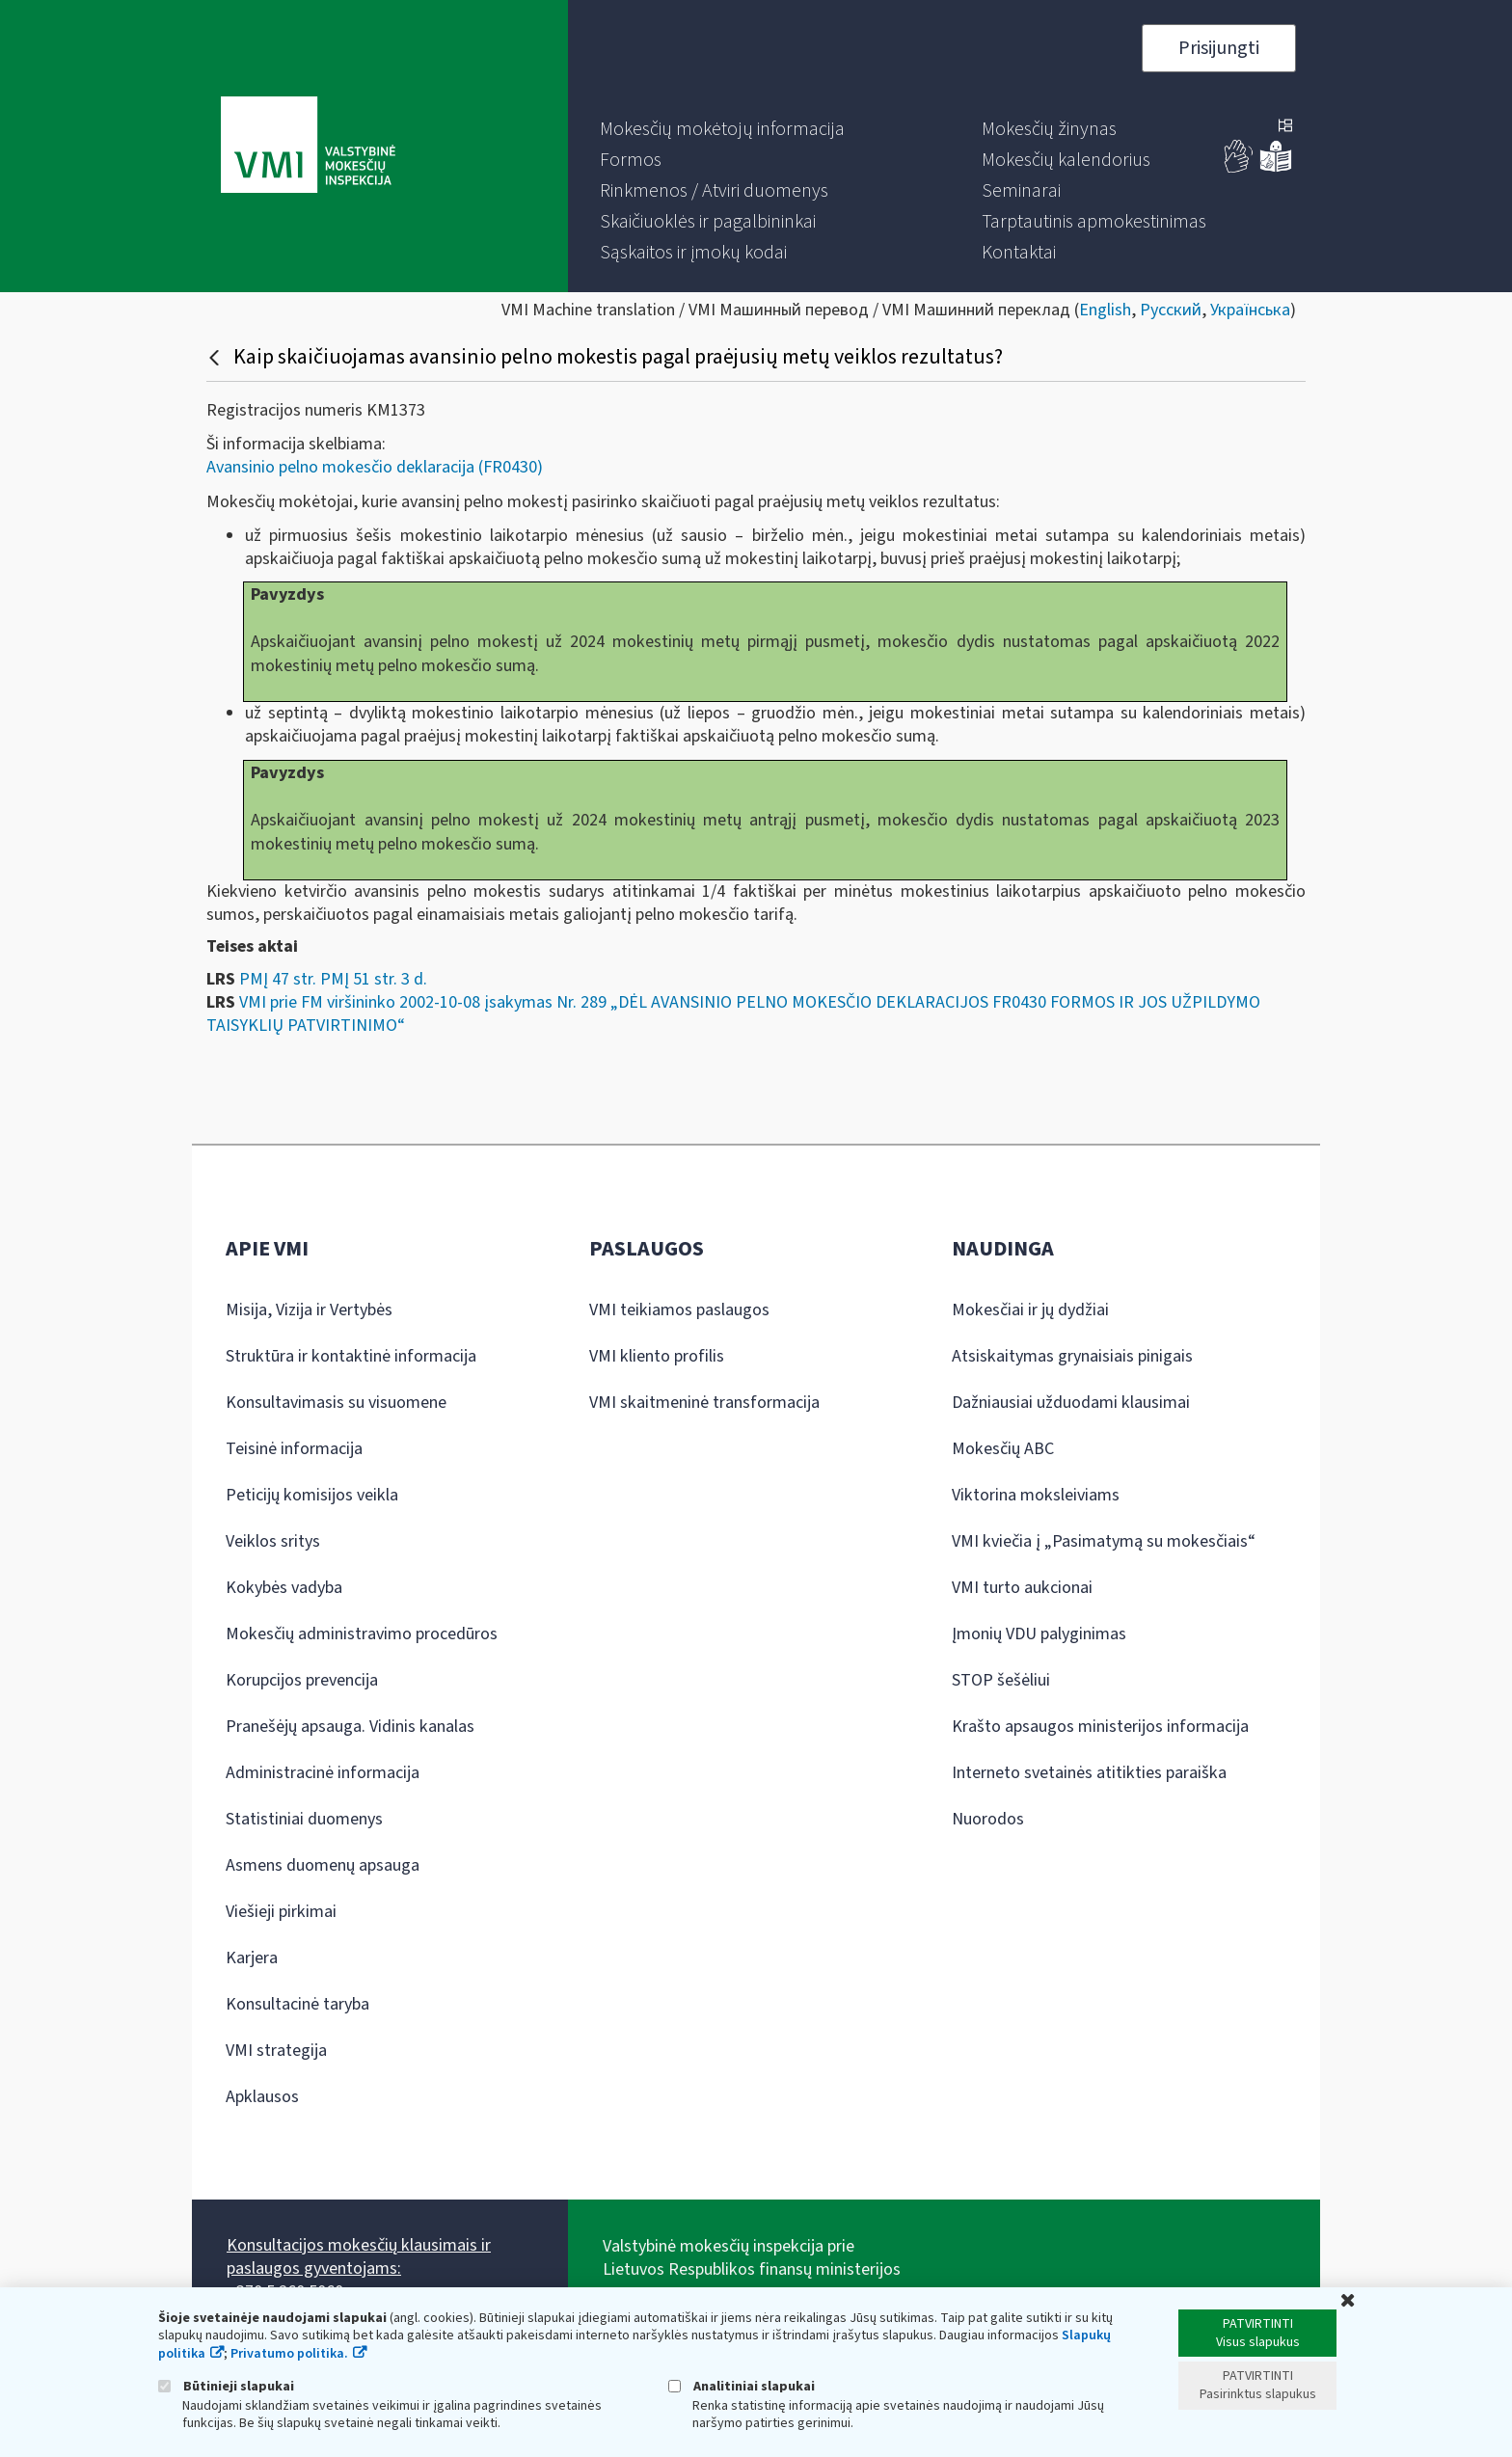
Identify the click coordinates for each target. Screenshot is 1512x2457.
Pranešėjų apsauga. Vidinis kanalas (350, 1726)
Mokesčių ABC (1003, 1449)
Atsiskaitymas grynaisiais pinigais (1072, 1356)
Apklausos (262, 2097)
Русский (1171, 310)
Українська (1250, 310)
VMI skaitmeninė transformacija (704, 1402)
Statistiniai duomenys (304, 1819)
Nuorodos (988, 1819)
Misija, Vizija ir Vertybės (309, 1310)
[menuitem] (722, 129)
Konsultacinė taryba (297, 2004)
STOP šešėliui (1001, 1680)
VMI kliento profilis (656, 1356)
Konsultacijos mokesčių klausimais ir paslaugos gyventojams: (359, 2257)
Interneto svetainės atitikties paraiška (1089, 1773)
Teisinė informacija (294, 1449)
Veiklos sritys (273, 1541)
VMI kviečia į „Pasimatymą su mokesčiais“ (1104, 1541)
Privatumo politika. (289, 2353)
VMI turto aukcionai (1022, 1588)
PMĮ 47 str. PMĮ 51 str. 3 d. (333, 979)
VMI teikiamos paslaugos (679, 1310)
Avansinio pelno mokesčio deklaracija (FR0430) (374, 467)
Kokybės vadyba (284, 1588)
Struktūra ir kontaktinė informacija (351, 1356)
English (1105, 310)
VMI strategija (276, 2050)
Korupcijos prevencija (302, 1680)
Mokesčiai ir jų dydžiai (1030, 1310)
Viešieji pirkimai (281, 1912)
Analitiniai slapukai (741, 2386)
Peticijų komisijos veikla (312, 1495)
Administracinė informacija (322, 1773)
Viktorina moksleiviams (1036, 1495)
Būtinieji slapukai (226, 2386)
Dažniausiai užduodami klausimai (1071, 1402)
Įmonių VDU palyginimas (1039, 1634)
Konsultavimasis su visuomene (336, 1402)
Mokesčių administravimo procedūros (362, 1634)
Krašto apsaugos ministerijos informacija (1100, 1726)
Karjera (252, 1958)
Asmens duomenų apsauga (322, 1865)
